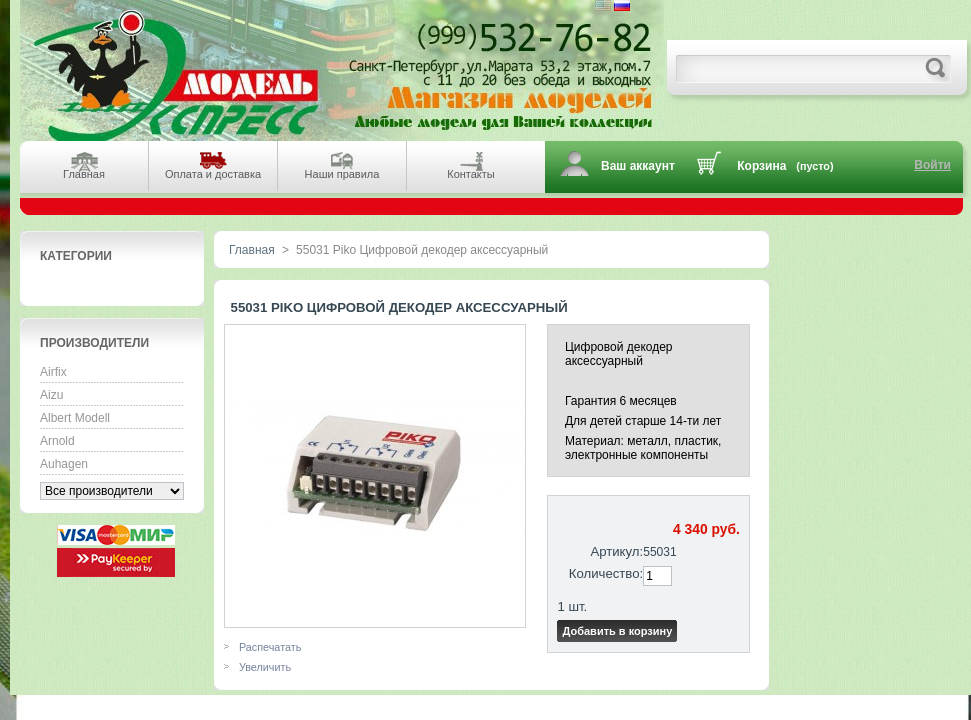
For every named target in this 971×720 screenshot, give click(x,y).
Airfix (53, 372)
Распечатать (270, 647)
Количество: (606, 573)
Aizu (51, 395)
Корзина (761, 166)
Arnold (57, 441)
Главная (252, 250)
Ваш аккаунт (638, 166)
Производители (94, 343)
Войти (932, 165)
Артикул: (616, 551)
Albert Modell (75, 418)
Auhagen (64, 464)
